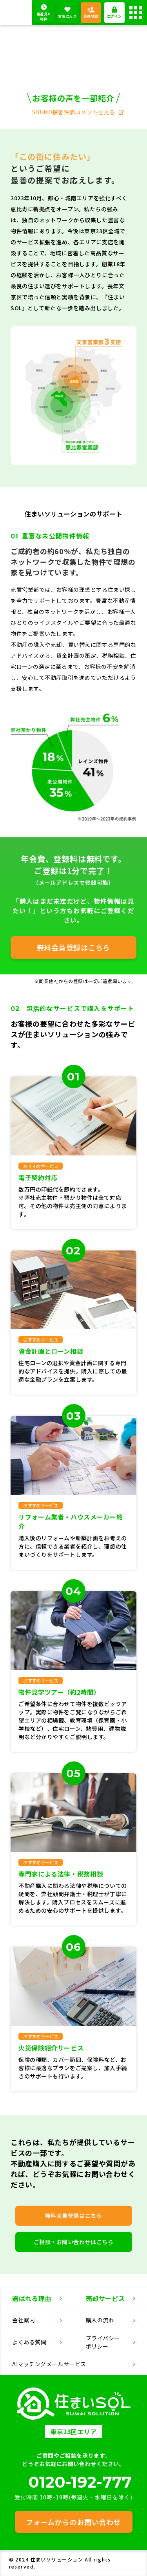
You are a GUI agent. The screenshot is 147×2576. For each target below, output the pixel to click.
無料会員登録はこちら (73, 947)
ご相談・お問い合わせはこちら (74, 2242)
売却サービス (105, 2298)
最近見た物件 (43, 16)
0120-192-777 (80, 2482)
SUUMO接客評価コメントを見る (73, 112)
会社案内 (23, 2320)
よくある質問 (29, 2342)
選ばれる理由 (31, 2298)
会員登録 (90, 16)
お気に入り (67, 16)
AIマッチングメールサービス (49, 2364)
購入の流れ (100, 2320)
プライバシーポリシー (103, 2342)
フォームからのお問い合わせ (73, 2522)
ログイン (114, 16)
